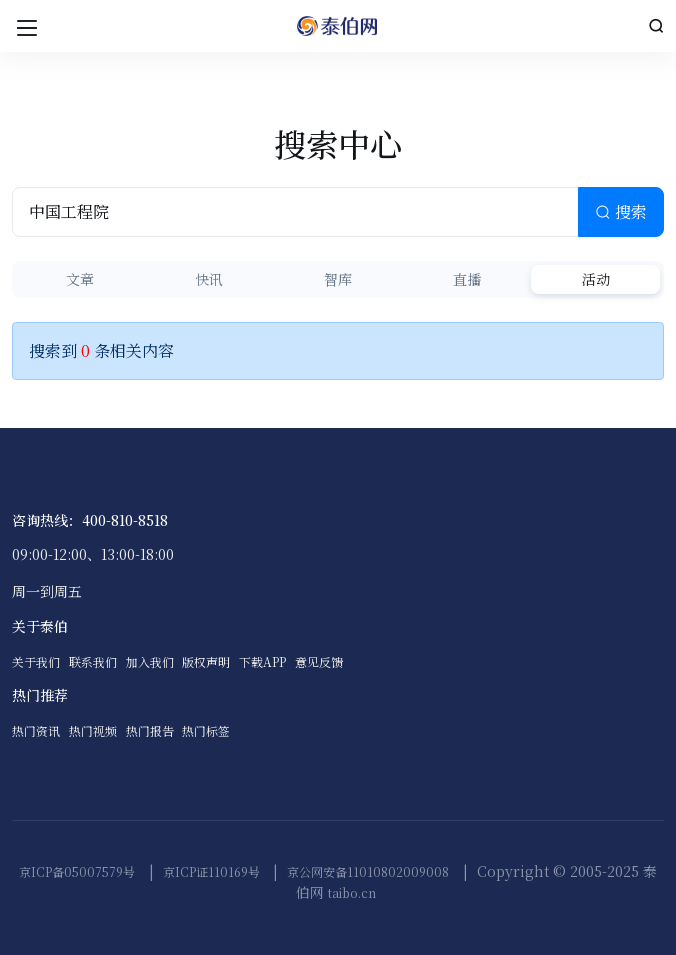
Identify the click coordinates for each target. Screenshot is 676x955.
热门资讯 (36, 730)
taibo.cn (352, 892)
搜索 (621, 211)
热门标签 (206, 730)
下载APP (262, 661)
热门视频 (93, 730)
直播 (467, 279)
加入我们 (150, 661)
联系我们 (93, 661)
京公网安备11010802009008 (368, 871)
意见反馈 (319, 661)
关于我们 (36, 661)
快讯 (209, 279)
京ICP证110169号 (211, 871)
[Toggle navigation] (27, 26)
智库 (338, 279)
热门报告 (150, 730)
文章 (80, 279)
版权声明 (206, 661)
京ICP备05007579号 (77, 871)
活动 (596, 279)
